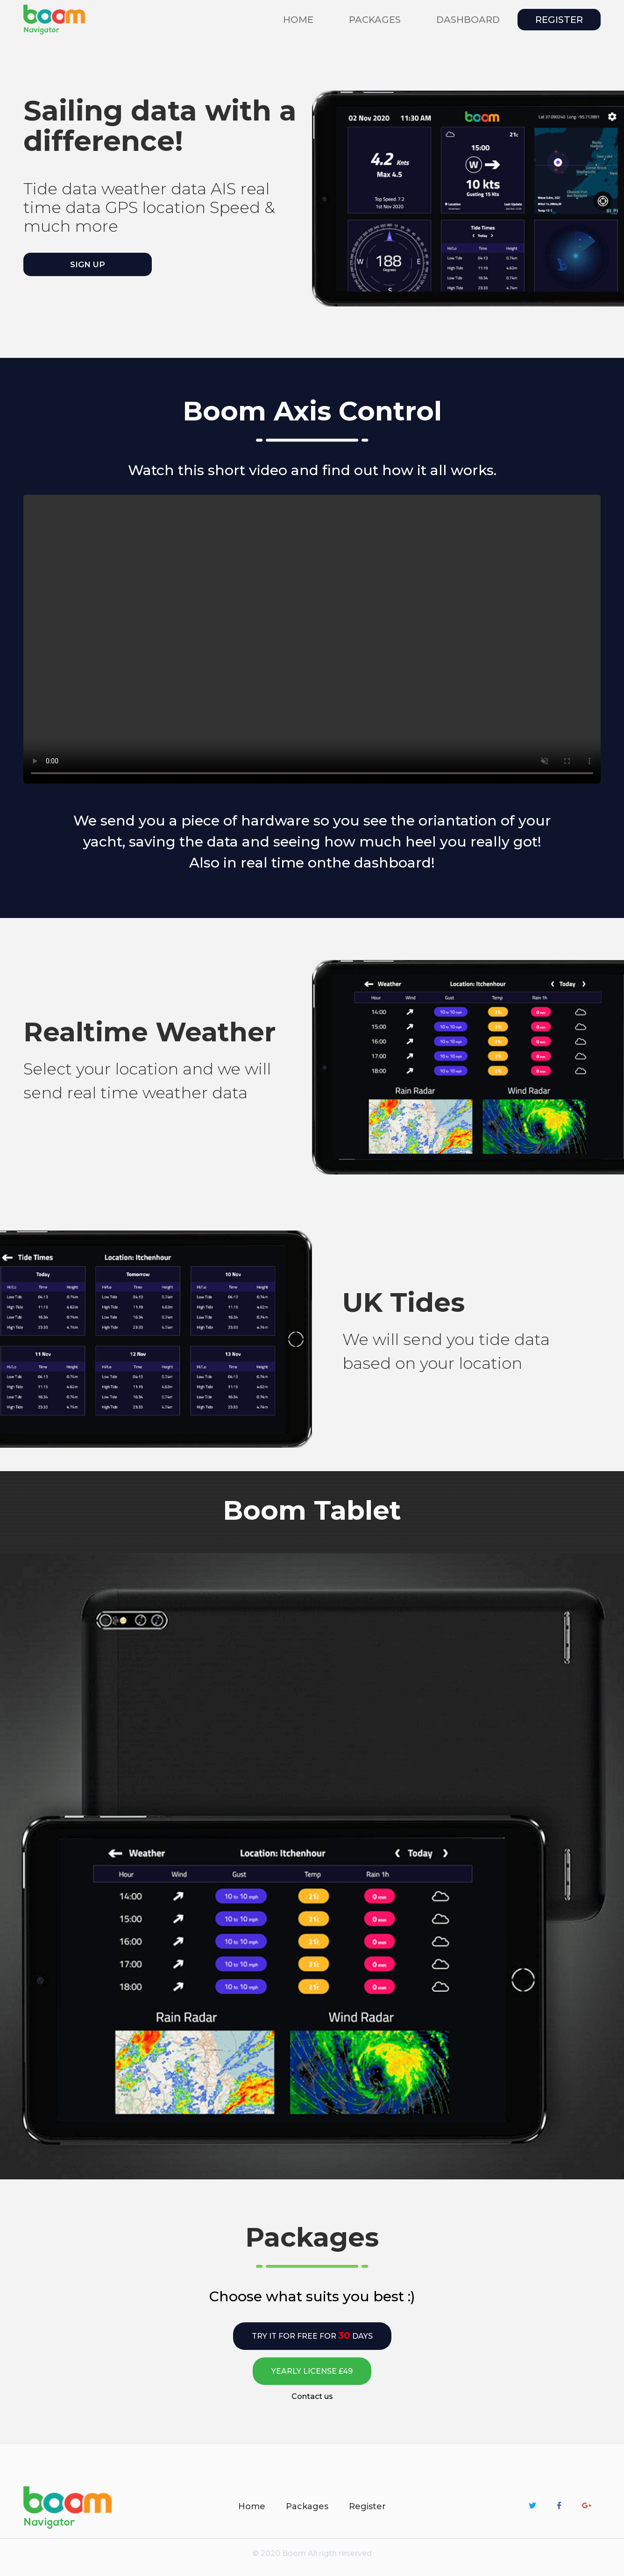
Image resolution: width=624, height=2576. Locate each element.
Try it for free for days (312, 2335)
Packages (307, 2506)
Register (559, 19)
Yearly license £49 (312, 2371)
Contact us (312, 2396)
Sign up (87, 264)
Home (300, 18)
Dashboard (468, 19)
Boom (294, 2553)
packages (375, 19)
